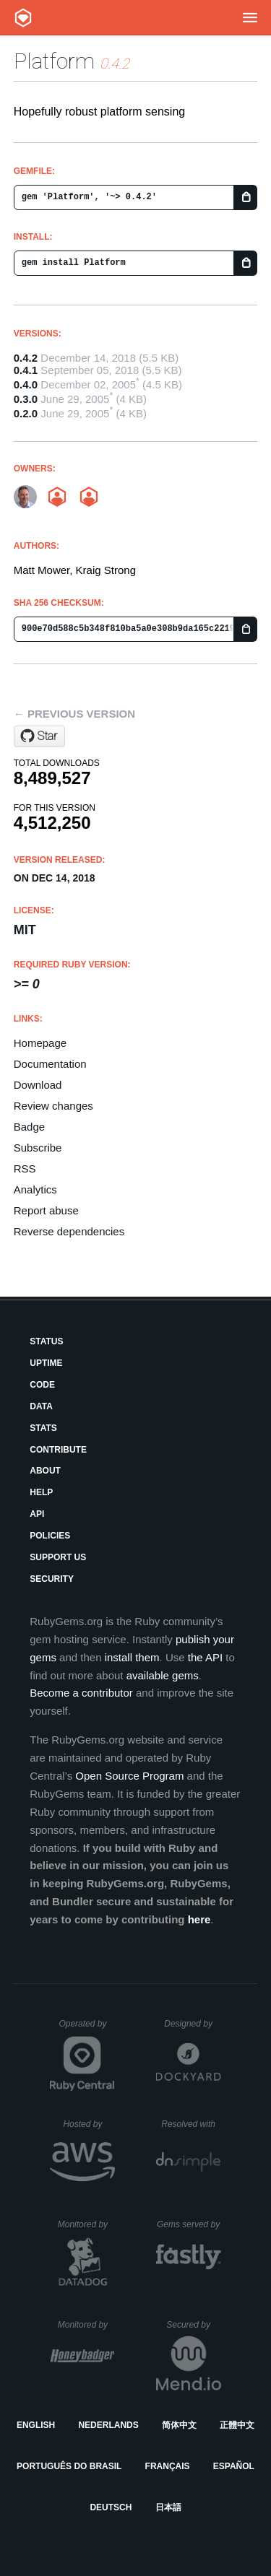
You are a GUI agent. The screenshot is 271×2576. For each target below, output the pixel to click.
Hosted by (89, 2124)
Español (233, 2466)
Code (42, 1385)
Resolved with (190, 2124)
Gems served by (189, 2224)
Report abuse (46, 1210)
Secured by (193, 2325)
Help (41, 1492)
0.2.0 (26, 413)
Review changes (53, 1106)
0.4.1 (26, 370)
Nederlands (108, 2425)
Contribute (58, 1450)
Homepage (40, 1043)
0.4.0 (26, 384)
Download (38, 1085)
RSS (25, 1168)
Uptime (46, 1363)
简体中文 (179, 2425)
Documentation (50, 1064)
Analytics (35, 1189)
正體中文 (237, 2425)
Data (41, 1406)
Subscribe (38, 1147)
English (36, 2425)
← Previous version (74, 714)
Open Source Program (129, 1776)
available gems (162, 1675)
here (199, 1919)
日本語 (168, 2507)
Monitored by (87, 2224)
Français (167, 2466)
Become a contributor (81, 1693)
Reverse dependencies (69, 1231)
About (45, 1471)
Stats (43, 1428)
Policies (50, 1536)
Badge (29, 1127)
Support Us (58, 1557)
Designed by (192, 2024)
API (37, 1514)
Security (52, 1579)
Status (46, 1341)
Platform (54, 61)
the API (205, 1657)
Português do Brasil (69, 2466)
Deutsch (111, 2507)
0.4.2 (26, 358)
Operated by (87, 2029)
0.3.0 (26, 399)
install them (132, 1657)
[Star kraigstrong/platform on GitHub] (39, 736)
